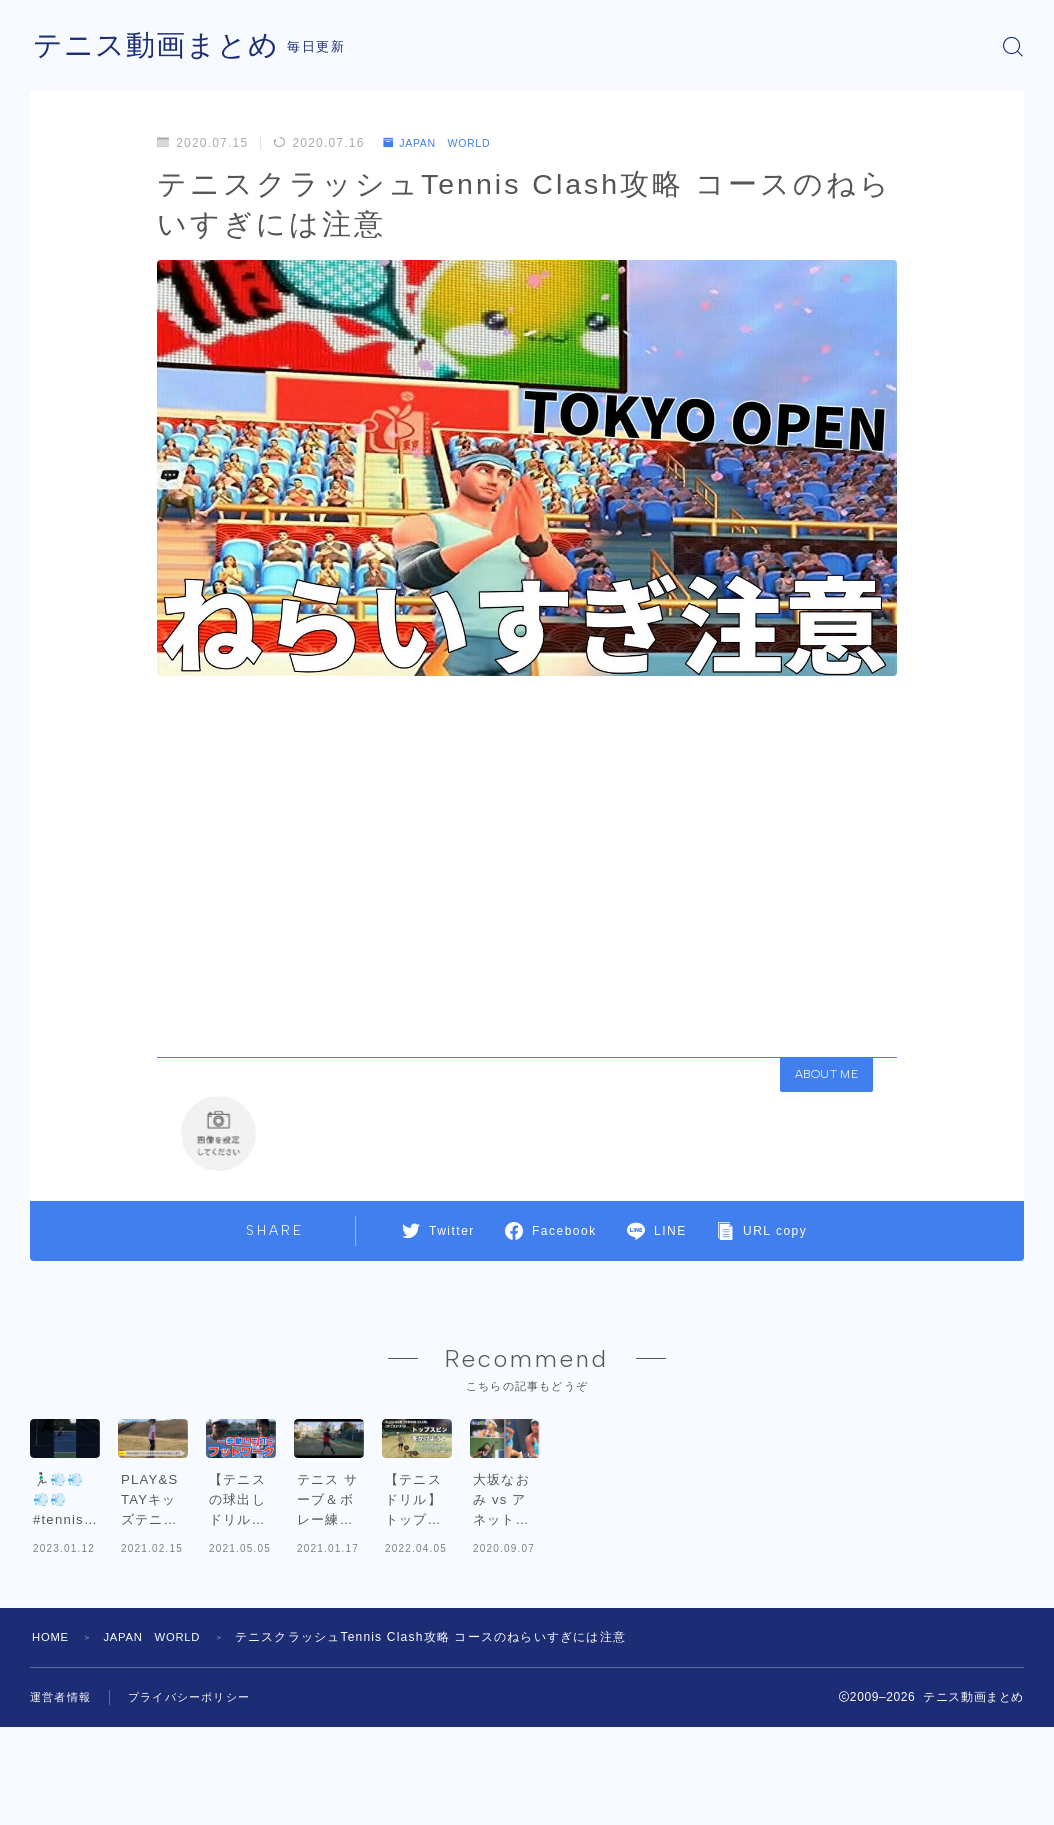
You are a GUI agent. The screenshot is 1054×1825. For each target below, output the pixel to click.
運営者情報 (63, 1801)
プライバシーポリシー (199, 1801)
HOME (52, 1741)
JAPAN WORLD (444, 143)
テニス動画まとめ (160, 46)
